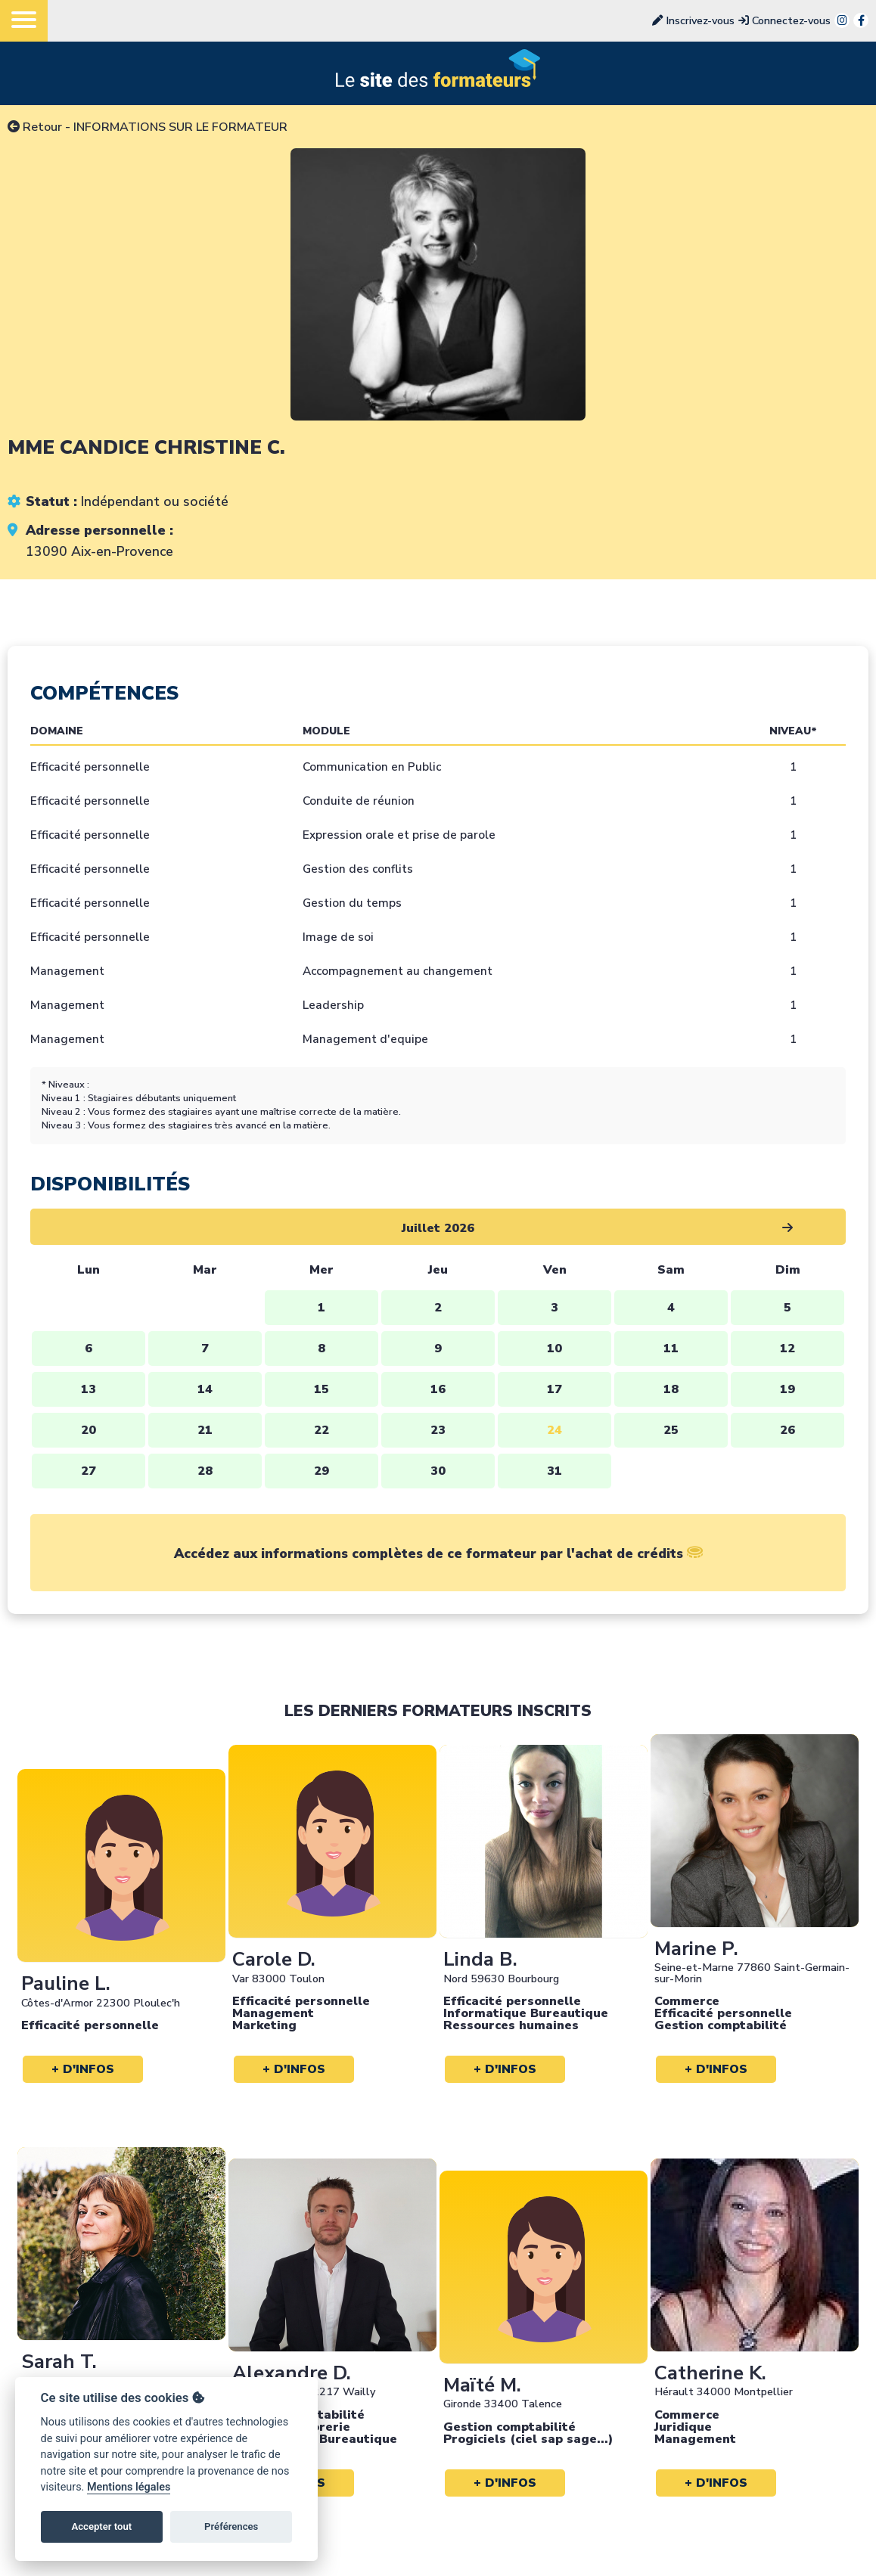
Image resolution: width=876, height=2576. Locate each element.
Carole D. (273, 1959)
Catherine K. (710, 2373)
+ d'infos (82, 2069)
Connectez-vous (784, 20)
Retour (35, 127)
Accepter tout (101, 2526)
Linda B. (480, 1959)
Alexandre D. (291, 2373)
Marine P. (696, 1948)
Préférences (231, 2526)
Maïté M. (482, 2385)
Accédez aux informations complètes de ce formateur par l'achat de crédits (438, 1553)
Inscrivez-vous (693, 20)
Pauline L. (65, 1983)
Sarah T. (59, 2361)
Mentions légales (128, 2487)
